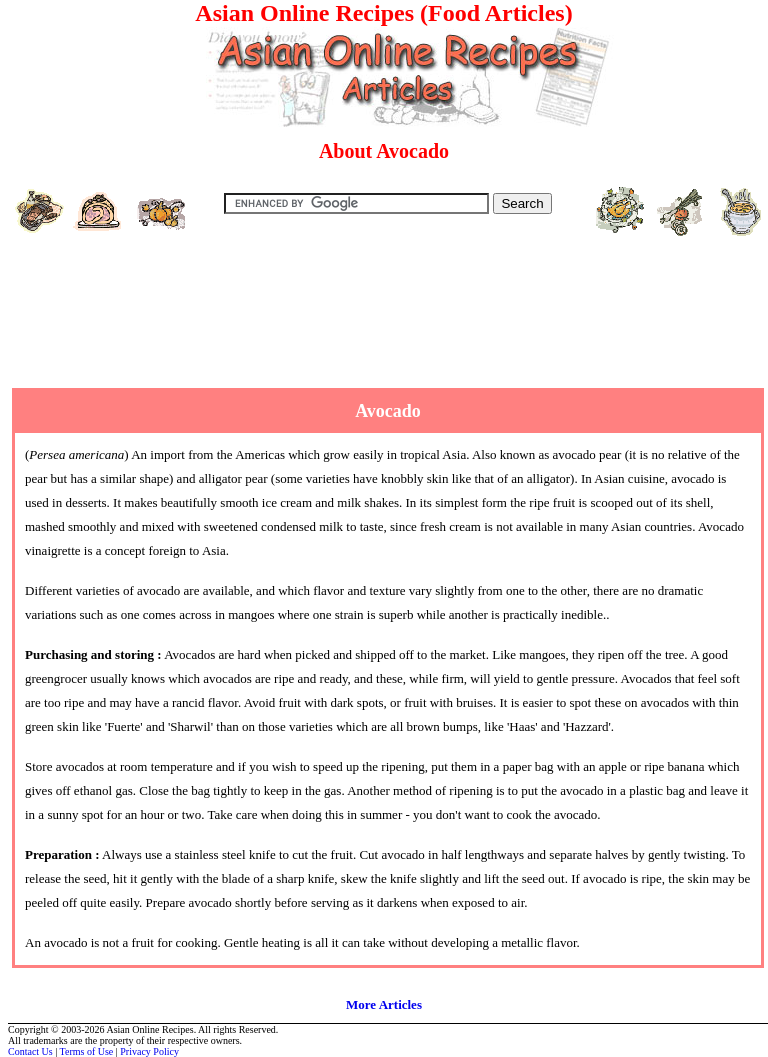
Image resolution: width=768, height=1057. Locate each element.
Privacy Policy (149, 1051)
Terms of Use (87, 1051)
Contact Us (30, 1051)
